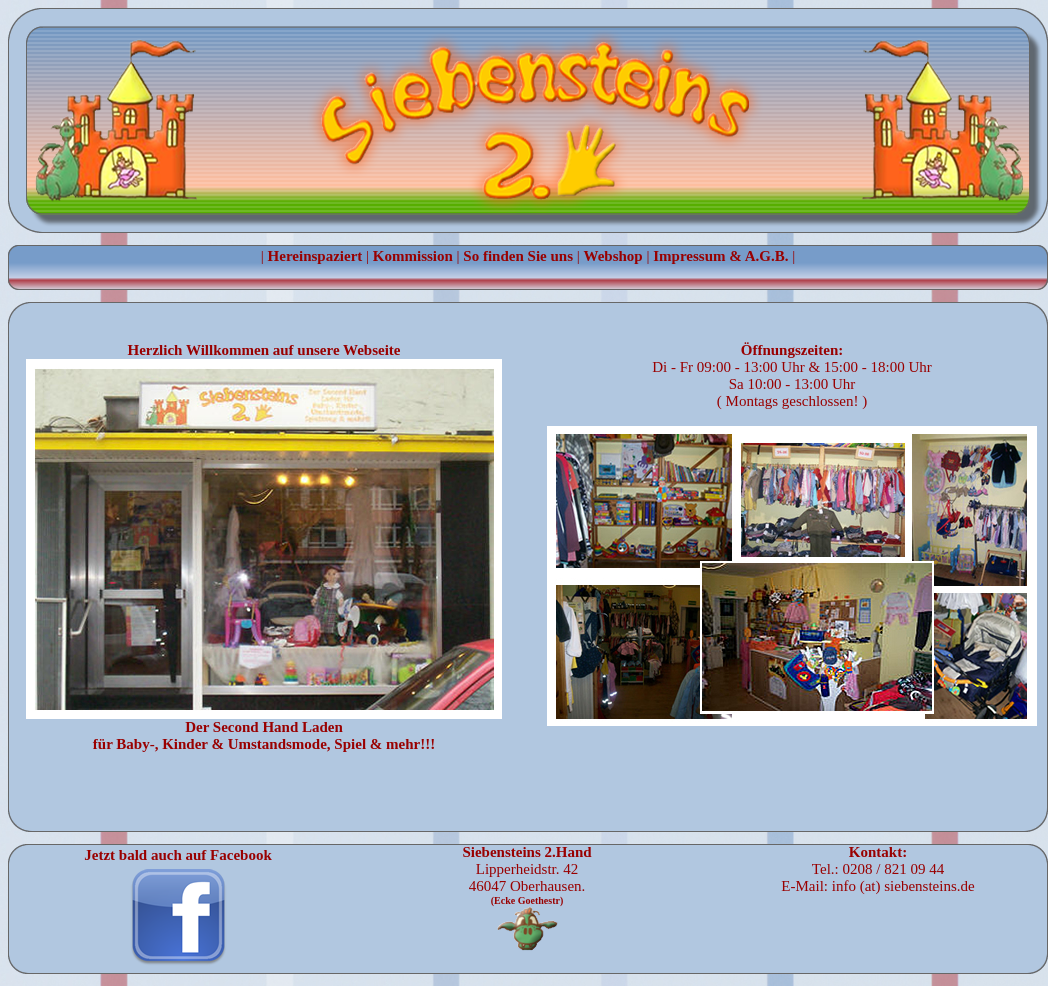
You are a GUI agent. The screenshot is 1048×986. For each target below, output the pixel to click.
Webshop (613, 256)
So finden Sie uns (518, 256)
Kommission (413, 256)
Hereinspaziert (315, 256)
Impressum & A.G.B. (720, 256)
